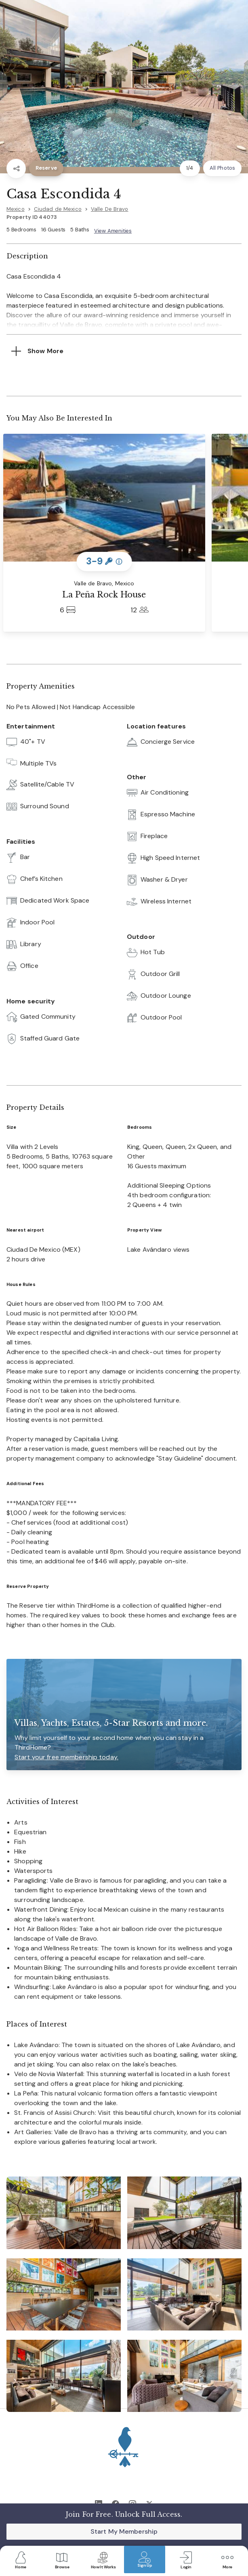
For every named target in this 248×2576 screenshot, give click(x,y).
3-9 (104, 561)
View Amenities (113, 230)
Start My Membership (124, 2531)
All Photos (222, 167)
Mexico (15, 209)
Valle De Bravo (109, 209)
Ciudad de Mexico (58, 209)
